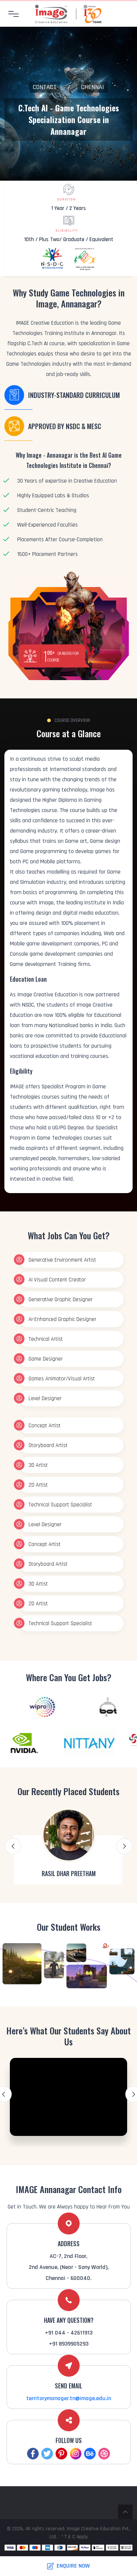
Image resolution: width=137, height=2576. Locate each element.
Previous (13, 1846)
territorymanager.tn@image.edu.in (68, 2398)
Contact (45, 87)
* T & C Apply (74, 2536)
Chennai (92, 87)
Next (124, 1846)
